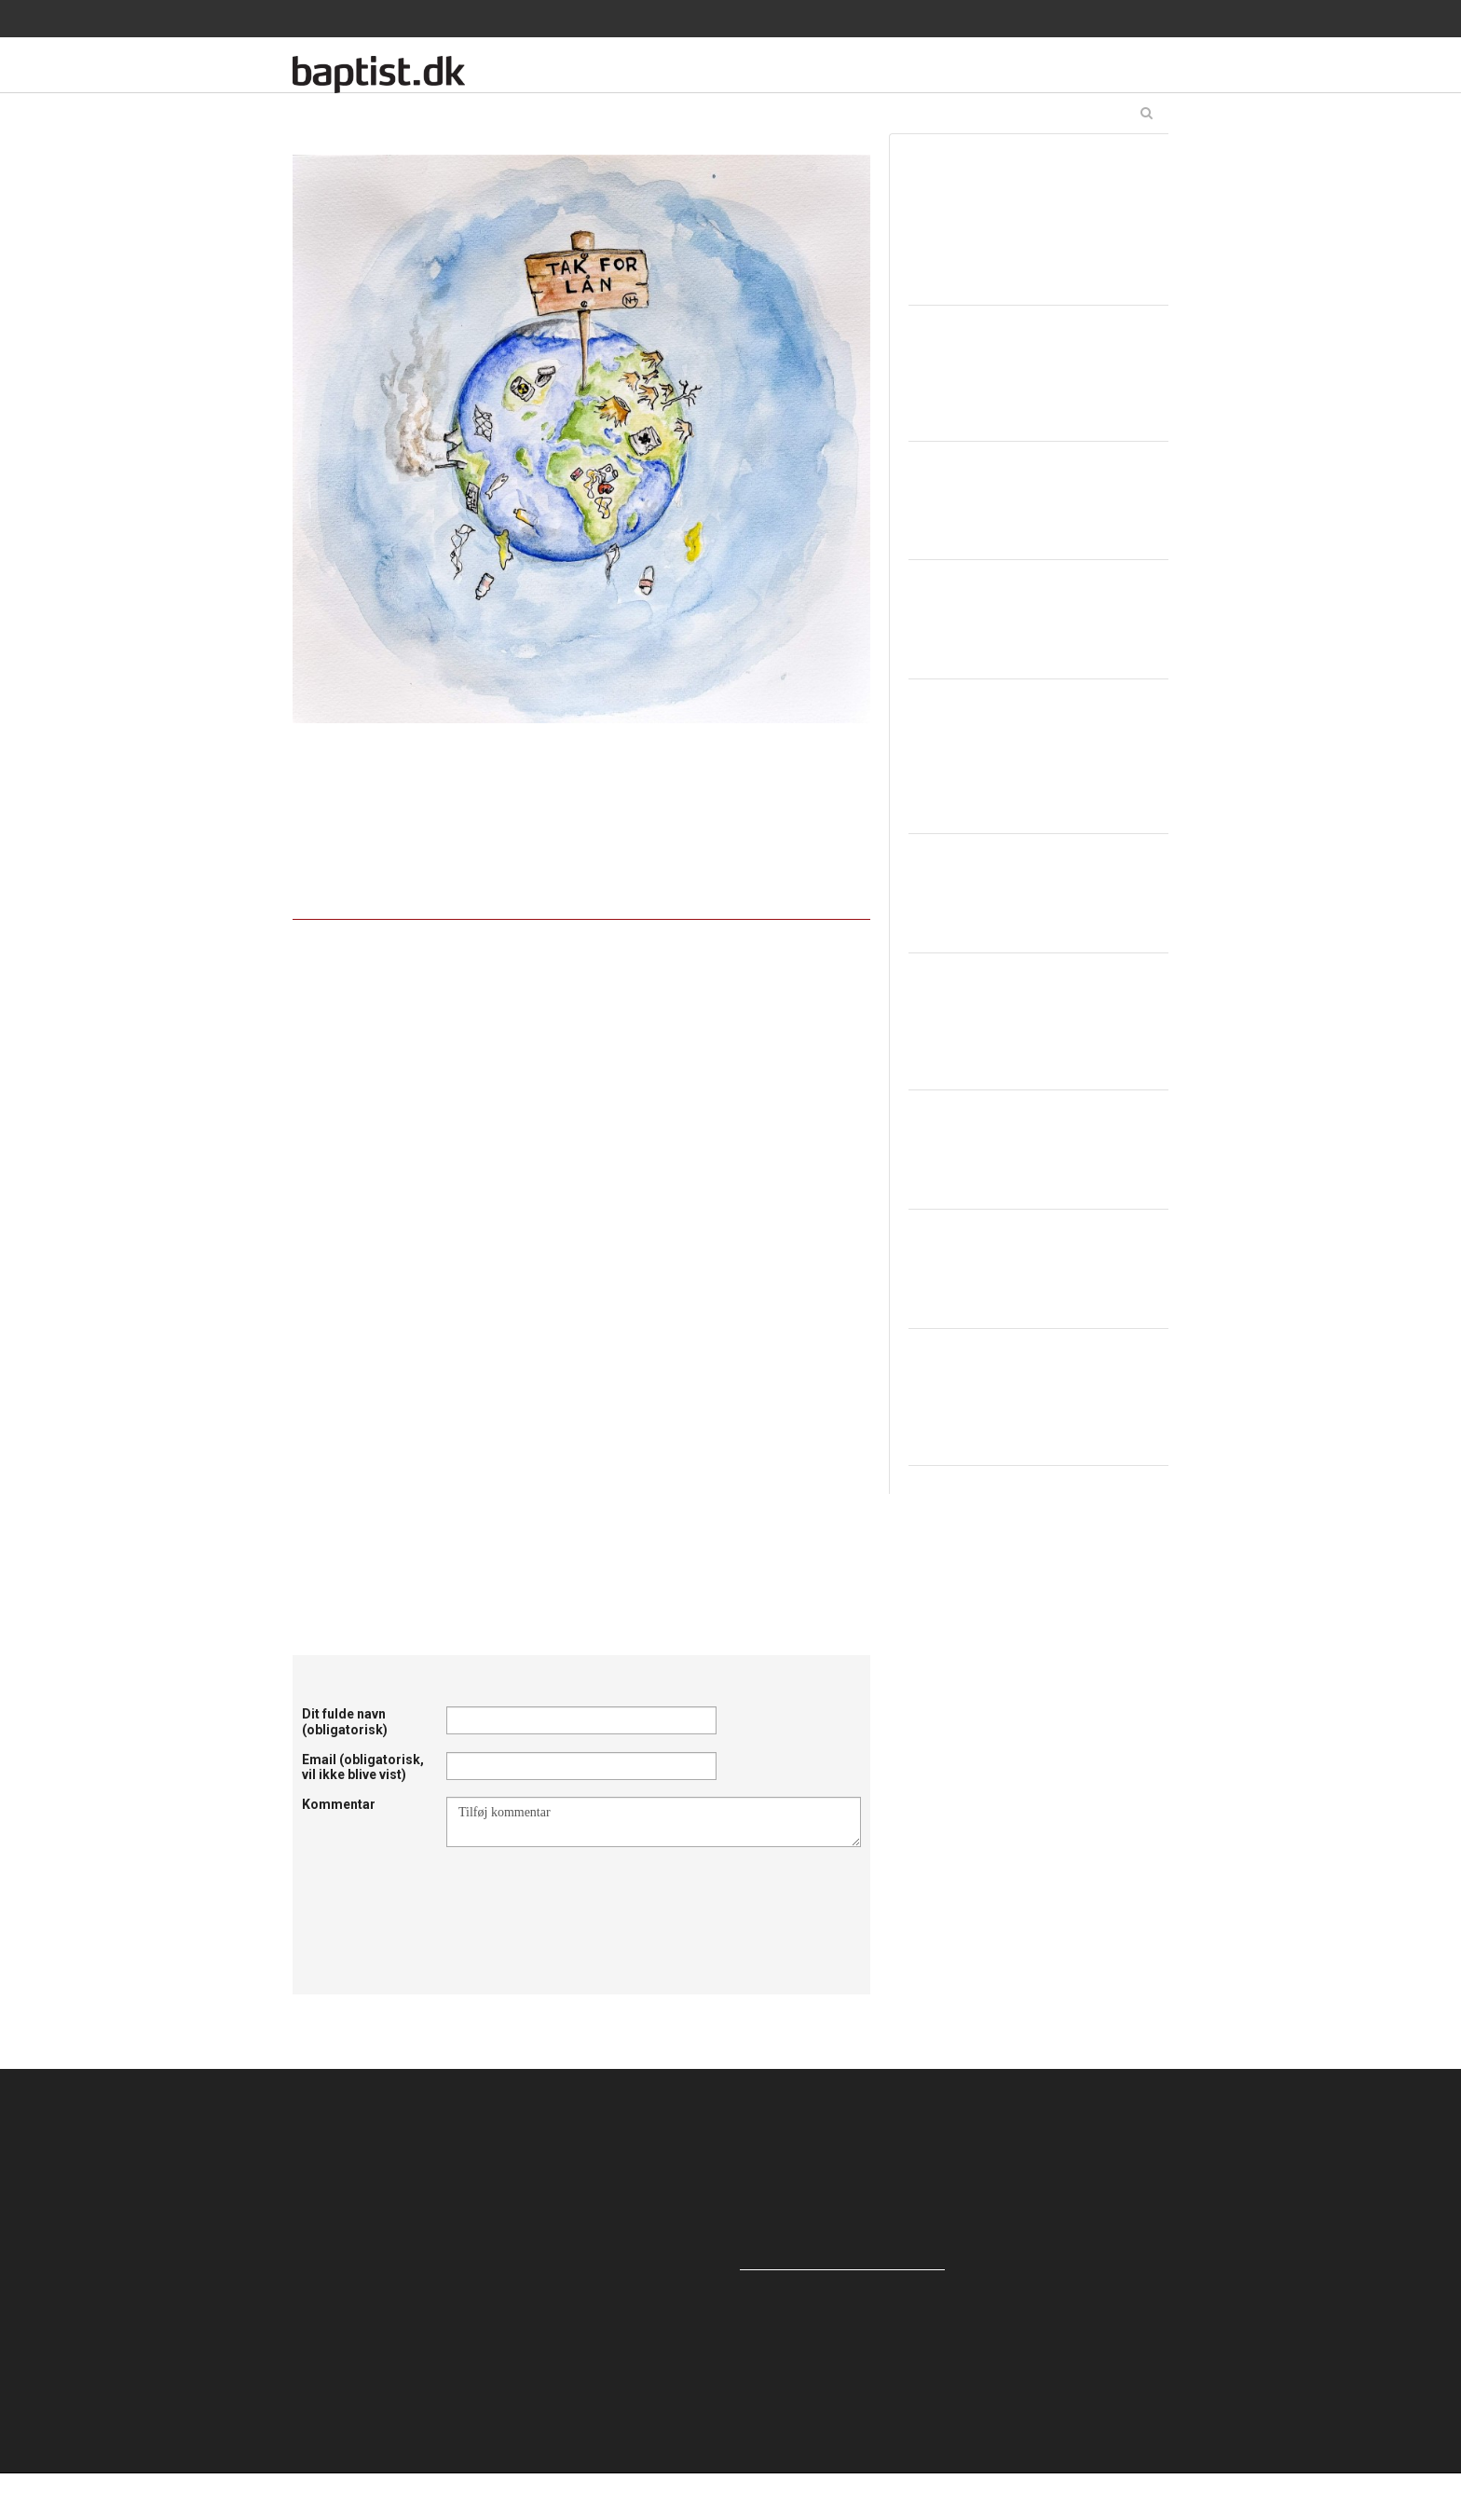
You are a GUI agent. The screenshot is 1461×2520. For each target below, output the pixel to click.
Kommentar (338, 1804)
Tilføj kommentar (653, 1822)
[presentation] (588, 1892)
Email (363, 1767)
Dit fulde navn (345, 1721)
